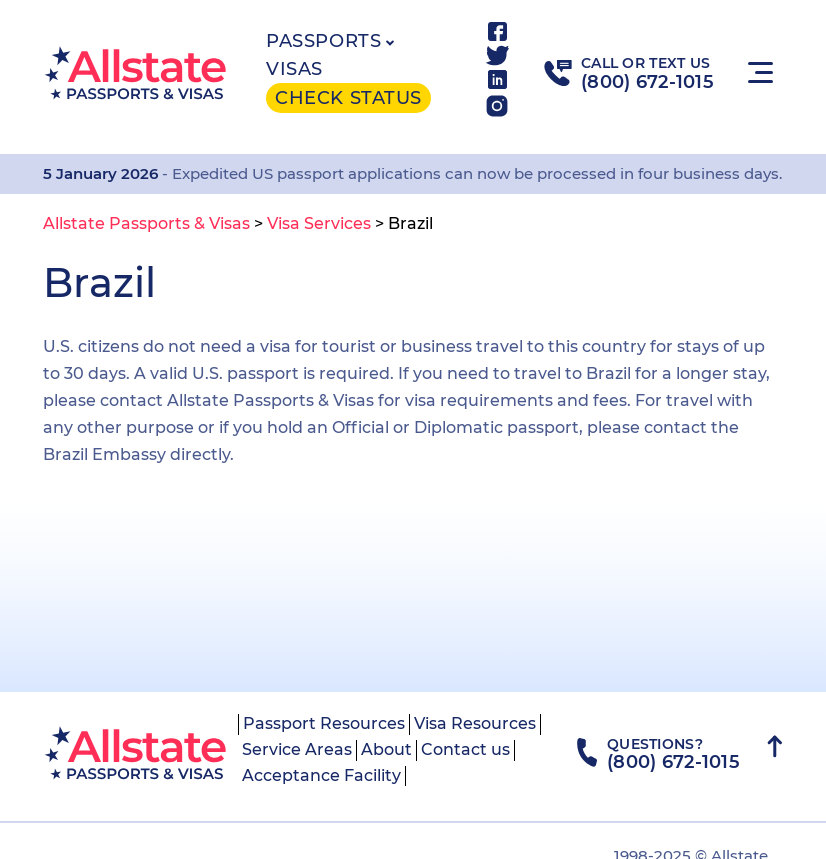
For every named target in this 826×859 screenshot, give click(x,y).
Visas (294, 69)
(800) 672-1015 (647, 82)
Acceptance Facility (321, 775)
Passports (323, 41)
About (386, 749)
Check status (348, 98)
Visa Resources (475, 723)
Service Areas (297, 749)
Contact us (465, 749)
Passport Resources (324, 723)
